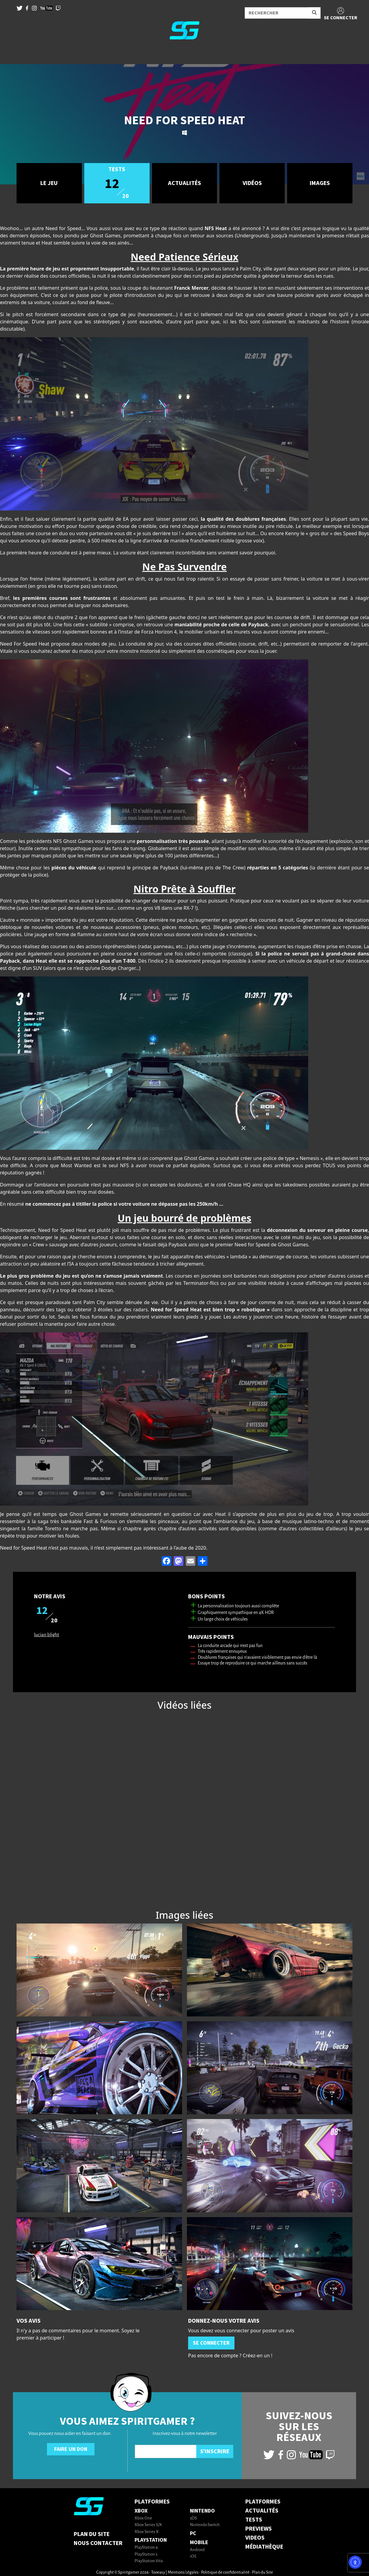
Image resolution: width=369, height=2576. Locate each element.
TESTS (253, 2520)
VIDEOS (255, 2538)
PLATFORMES (263, 2501)
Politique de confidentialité (225, 2572)
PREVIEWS (258, 2529)
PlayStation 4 (146, 2547)
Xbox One (143, 2518)
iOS (193, 2556)
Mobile (199, 2542)
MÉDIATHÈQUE (264, 2547)
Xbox (141, 2511)
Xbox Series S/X (148, 2525)
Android (197, 2550)
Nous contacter (98, 2543)
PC (193, 2533)
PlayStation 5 (146, 2554)
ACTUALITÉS (261, 2511)
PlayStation (151, 2540)
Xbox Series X (147, 2532)
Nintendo (202, 2511)
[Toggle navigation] (12, 54)
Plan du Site (92, 2534)
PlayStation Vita (149, 2561)
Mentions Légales (183, 2572)
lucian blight (46, 1634)
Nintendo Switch (205, 2525)
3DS (193, 2518)
